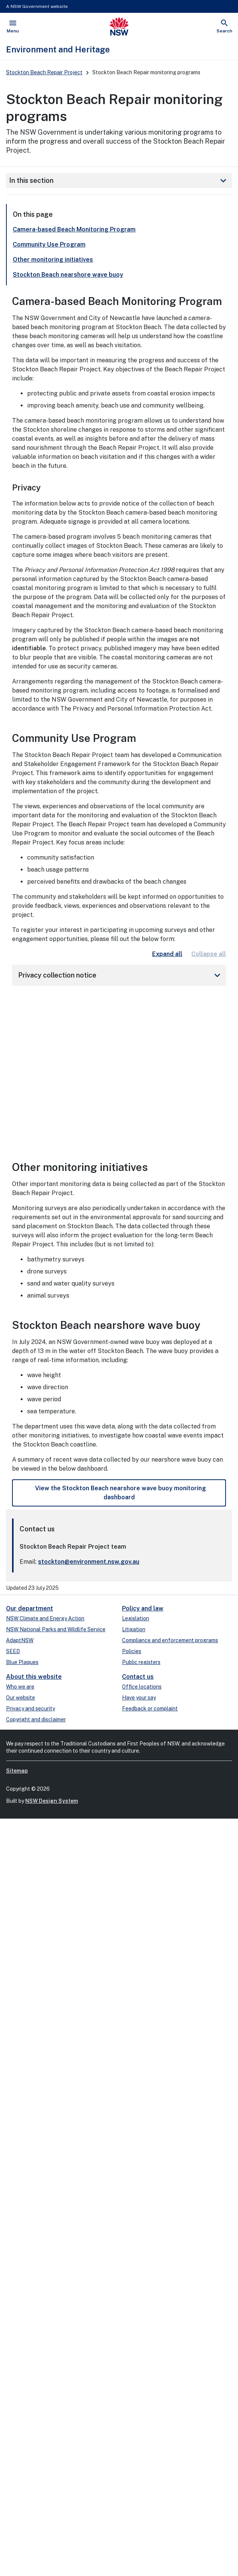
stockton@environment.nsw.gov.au (88, 1561)
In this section (119, 180)
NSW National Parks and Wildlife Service (55, 1629)
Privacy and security (30, 1709)
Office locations (142, 1687)
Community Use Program (49, 244)
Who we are (20, 1687)
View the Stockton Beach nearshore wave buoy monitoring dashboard (120, 1493)
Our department (29, 1608)
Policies (131, 1651)
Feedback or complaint (150, 1709)
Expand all (167, 954)
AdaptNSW (20, 1640)
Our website (20, 1698)
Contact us (138, 1676)
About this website (34, 1676)
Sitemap (17, 1771)
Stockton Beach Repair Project (44, 72)
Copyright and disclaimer (36, 1719)
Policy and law (142, 1608)
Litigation (133, 1629)
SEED (13, 1651)
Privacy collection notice (120, 975)
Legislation (135, 1618)
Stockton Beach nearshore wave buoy (68, 274)
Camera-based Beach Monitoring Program (74, 229)
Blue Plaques (22, 1662)
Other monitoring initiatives (53, 259)
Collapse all (208, 954)
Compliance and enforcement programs (170, 1640)
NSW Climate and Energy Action (45, 1618)
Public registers (141, 1662)
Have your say (139, 1698)
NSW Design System (51, 1801)
